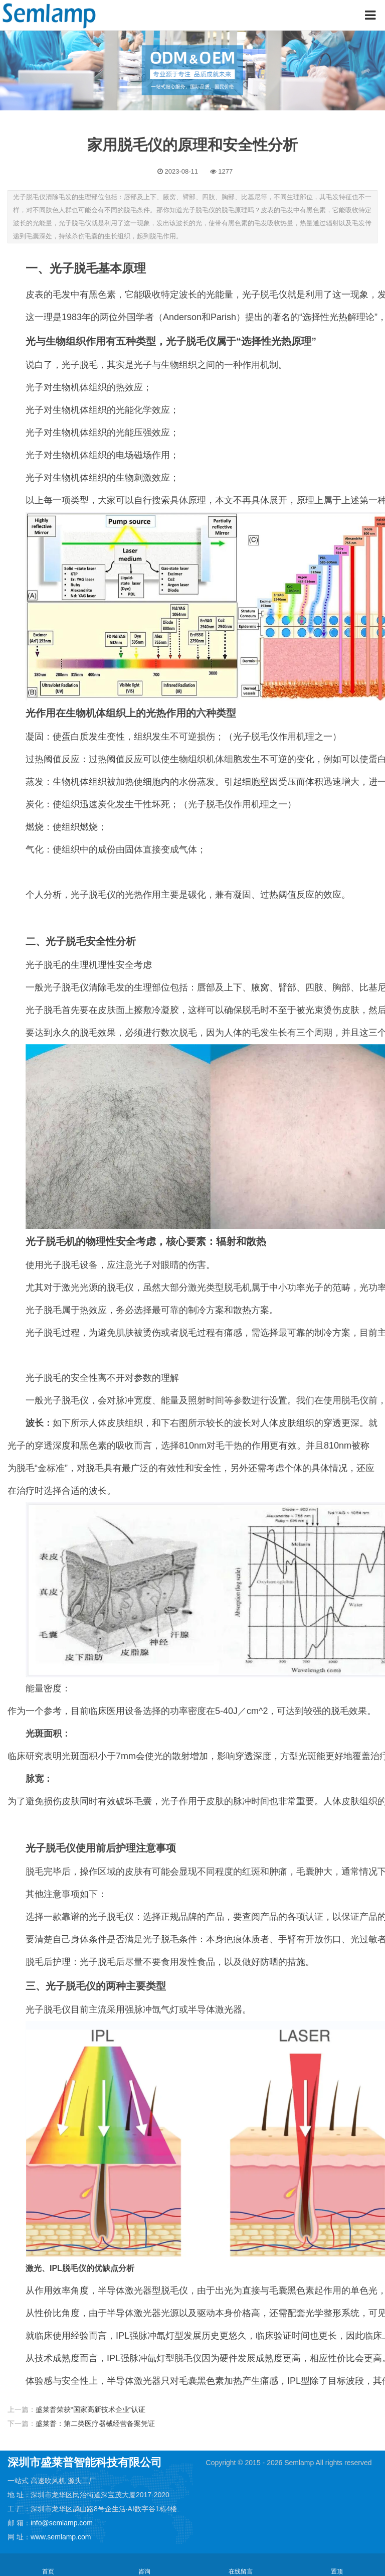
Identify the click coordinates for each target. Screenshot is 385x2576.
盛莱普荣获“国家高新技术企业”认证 (90, 2409)
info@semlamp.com (62, 2523)
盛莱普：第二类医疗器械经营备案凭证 (95, 2423)
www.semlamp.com (61, 2537)
